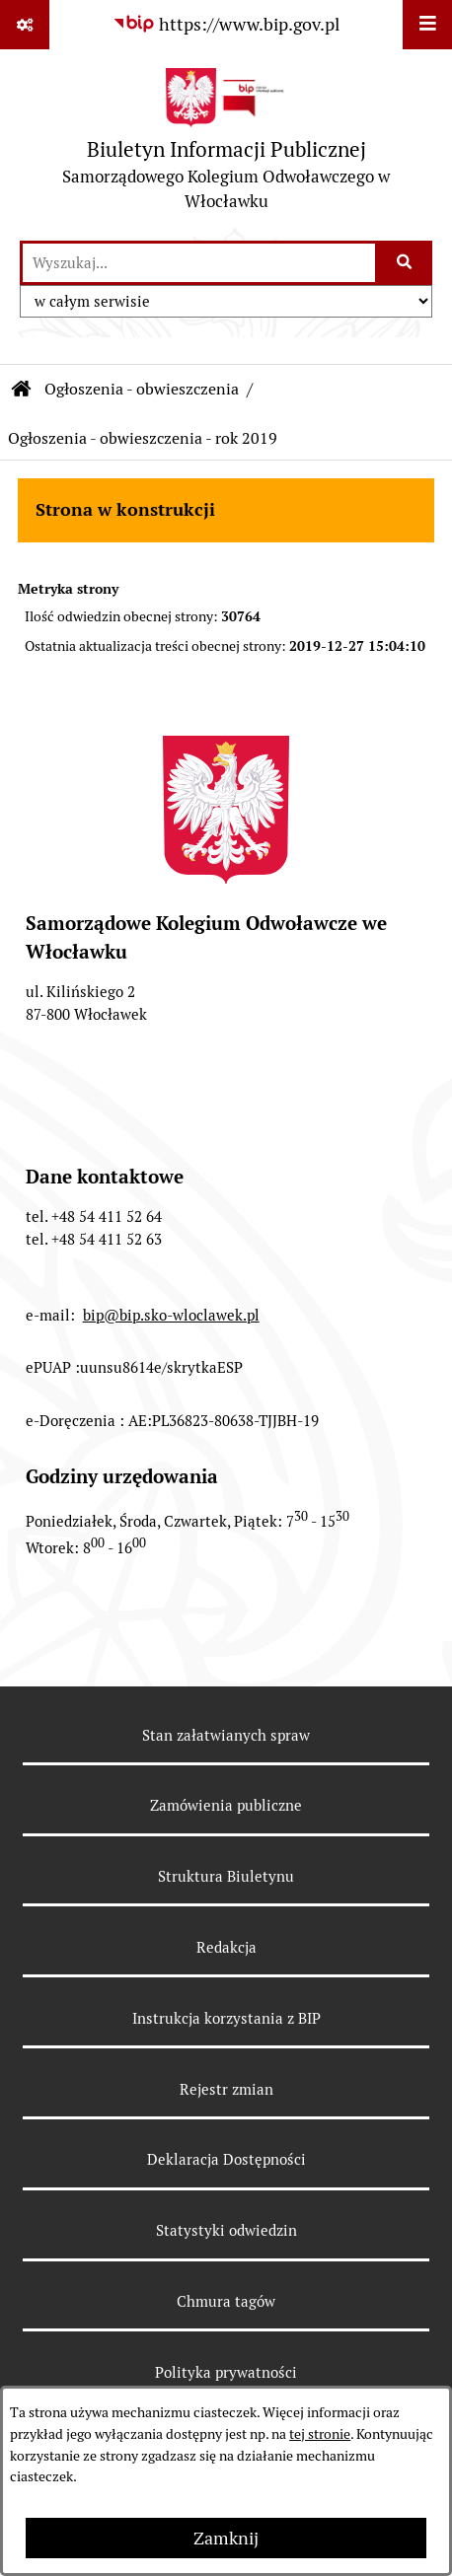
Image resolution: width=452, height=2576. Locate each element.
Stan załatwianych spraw (226, 1735)
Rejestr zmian (226, 2089)
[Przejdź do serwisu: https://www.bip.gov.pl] (226, 24)
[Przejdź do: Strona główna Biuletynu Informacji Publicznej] (22, 389)
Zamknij (226, 2538)
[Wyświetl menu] (427, 24)
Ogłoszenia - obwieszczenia (141, 389)
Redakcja (226, 1947)
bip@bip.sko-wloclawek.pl (171, 1315)
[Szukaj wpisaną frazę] (405, 263)
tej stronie (319, 2434)
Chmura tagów (226, 2301)
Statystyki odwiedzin (226, 2230)
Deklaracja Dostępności (226, 2159)
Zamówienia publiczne (226, 1805)
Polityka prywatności (226, 2372)
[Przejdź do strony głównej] (226, 144)
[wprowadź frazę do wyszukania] (199, 263)
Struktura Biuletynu (226, 1876)
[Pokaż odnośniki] (24, 24)
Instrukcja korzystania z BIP (226, 2018)
